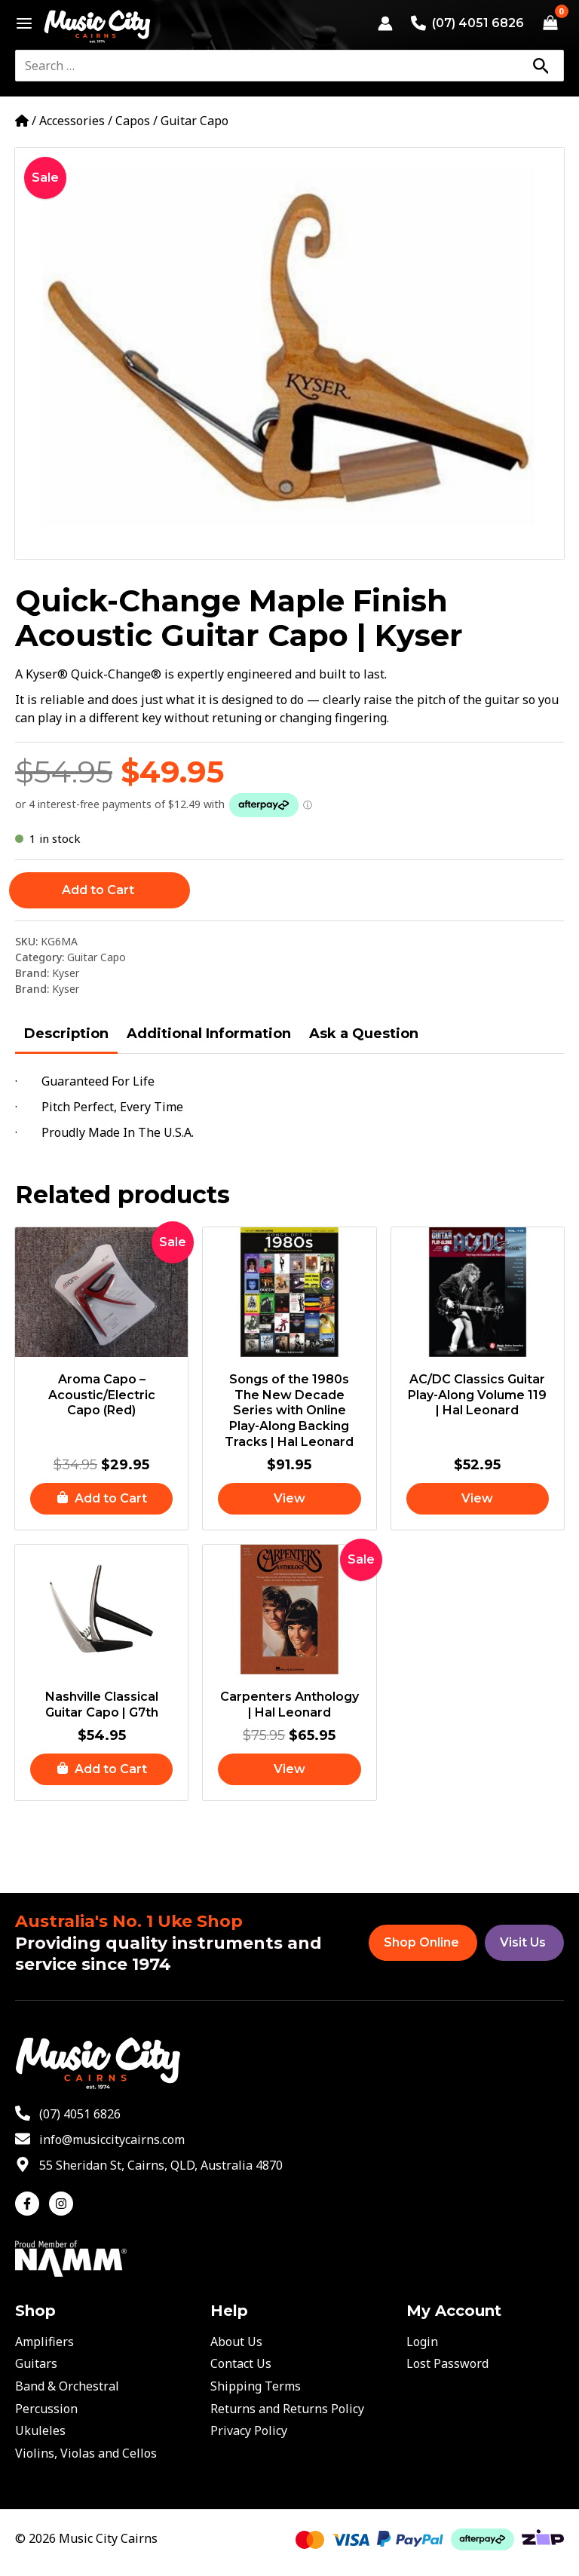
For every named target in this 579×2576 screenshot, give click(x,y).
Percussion (46, 2408)
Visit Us (523, 1942)
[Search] (540, 66)
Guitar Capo (194, 120)
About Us (236, 2341)
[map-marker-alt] (149, 2165)
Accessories (72, 120)
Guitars (36, 2363)
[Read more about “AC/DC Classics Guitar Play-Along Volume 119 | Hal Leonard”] (477, 1500)
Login (422, 2341)
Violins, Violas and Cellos (86, 2453)
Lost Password (447, 2363)
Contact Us (240, 2363)
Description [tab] (66, 1033)
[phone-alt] (68, 2114)
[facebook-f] (30, 2204)
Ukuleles (40, 2430)
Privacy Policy (248, 2430)
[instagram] (63, 2204)
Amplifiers (44, 2341)
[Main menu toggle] (20, 23)
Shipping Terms (255, 2386)
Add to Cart (98, 890)
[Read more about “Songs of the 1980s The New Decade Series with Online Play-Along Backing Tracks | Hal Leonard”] (289, 1500)
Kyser (65, 973)
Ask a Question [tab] (363, 1033)
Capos (132, 120)
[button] (101, 1500)
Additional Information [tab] (209, 1033)
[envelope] (100, 2139)
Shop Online (421, 1942)
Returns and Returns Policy (287, 2408)
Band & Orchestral (67, 2386)
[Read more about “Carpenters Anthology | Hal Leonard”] (289, 1773)
